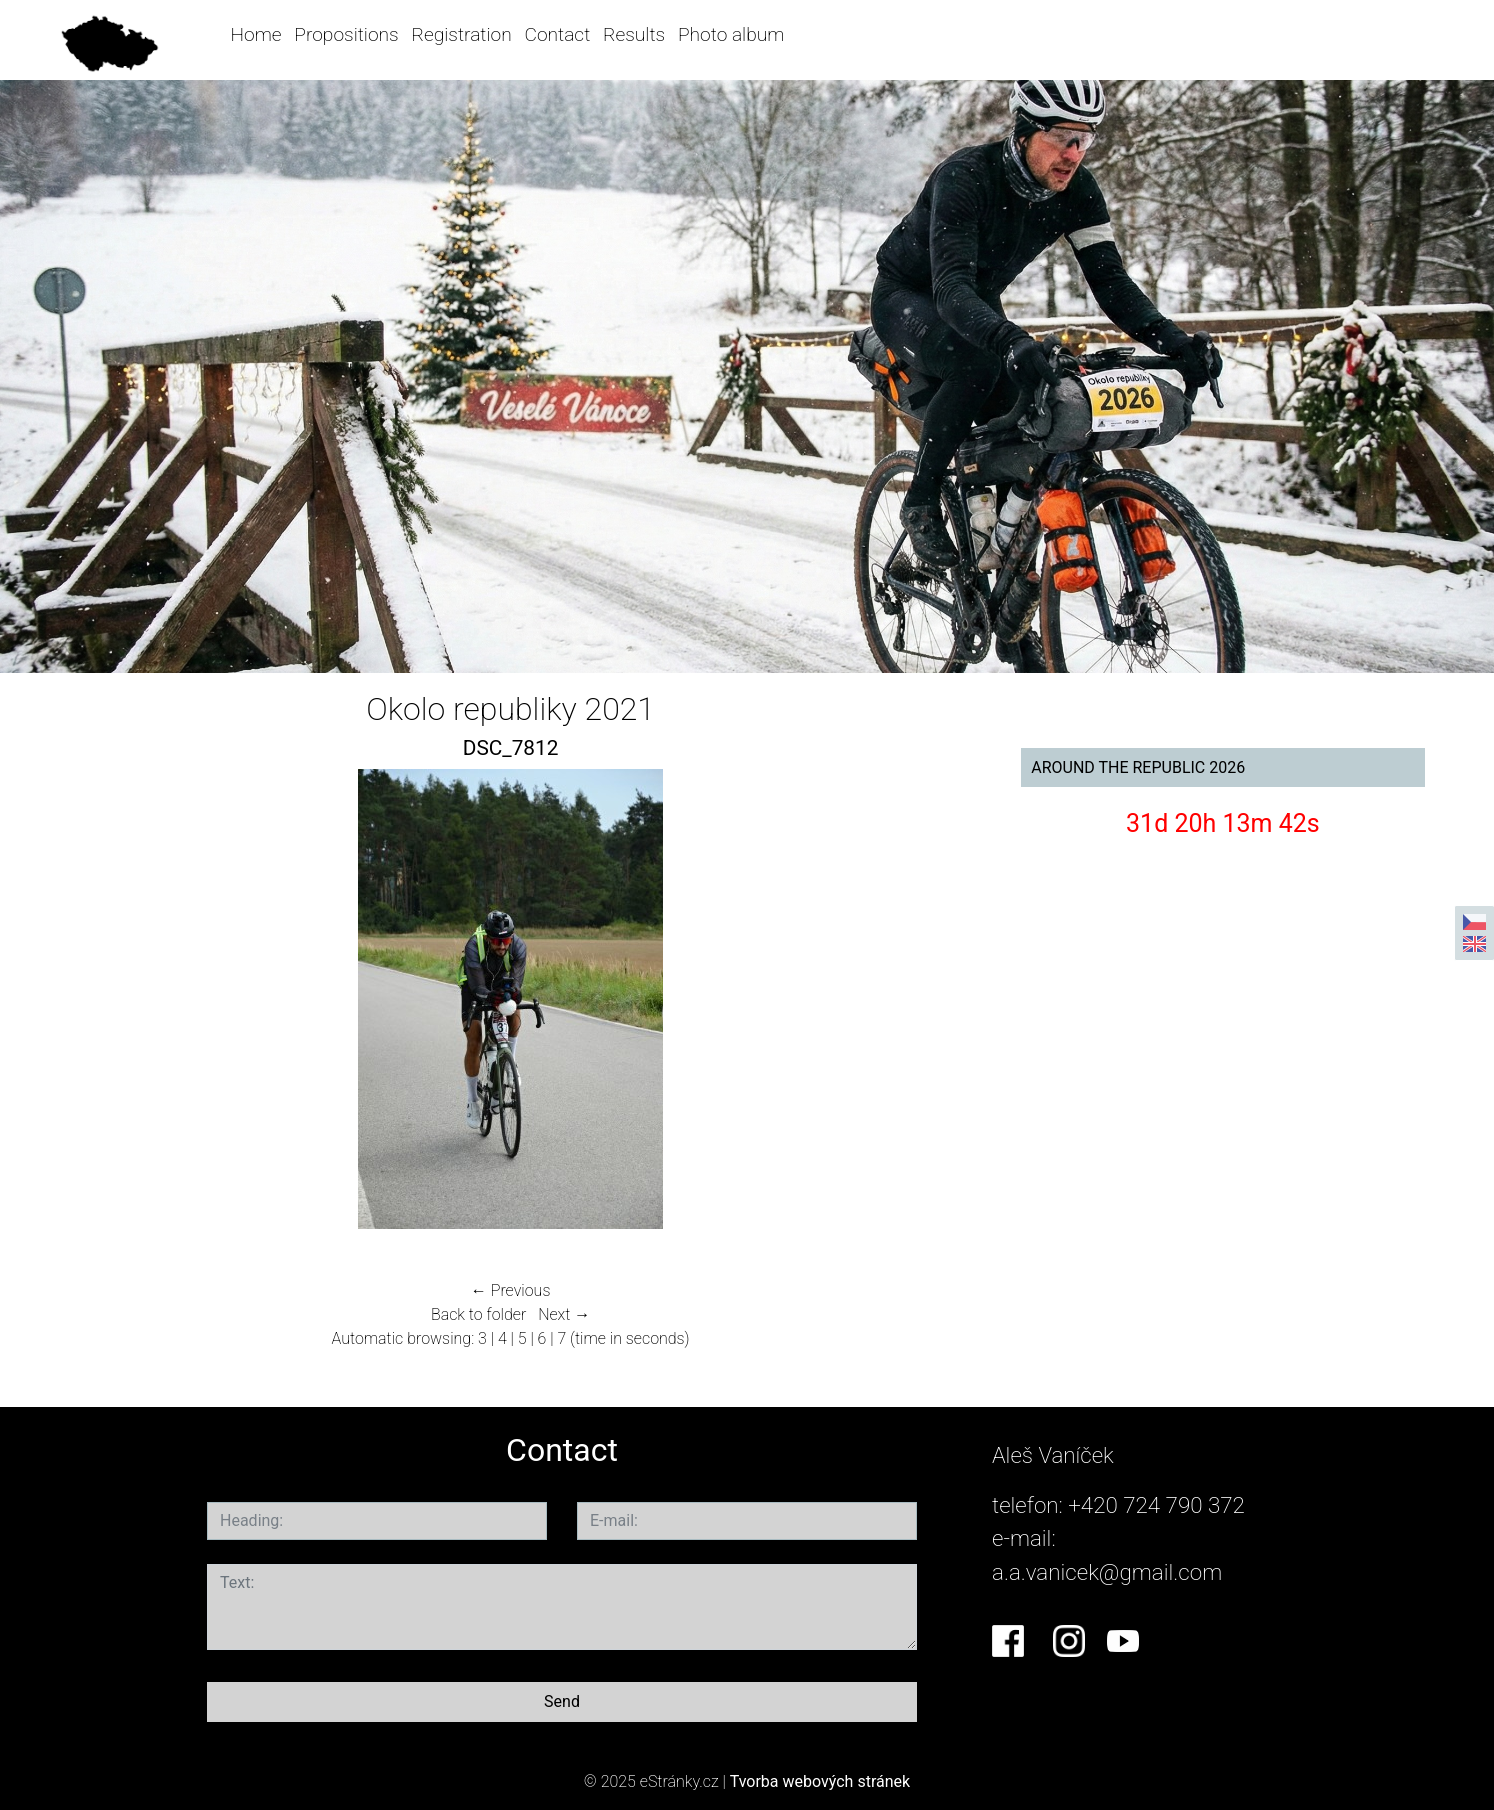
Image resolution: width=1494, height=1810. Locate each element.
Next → (564, 1314)
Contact (557, 34)
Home (256, 34)
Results (634, 34)
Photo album (731, 34)
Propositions (346, 34)
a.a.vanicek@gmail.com (1107, 1572)
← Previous (511, 1290)
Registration (462, 34)
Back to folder (478, 1314)
